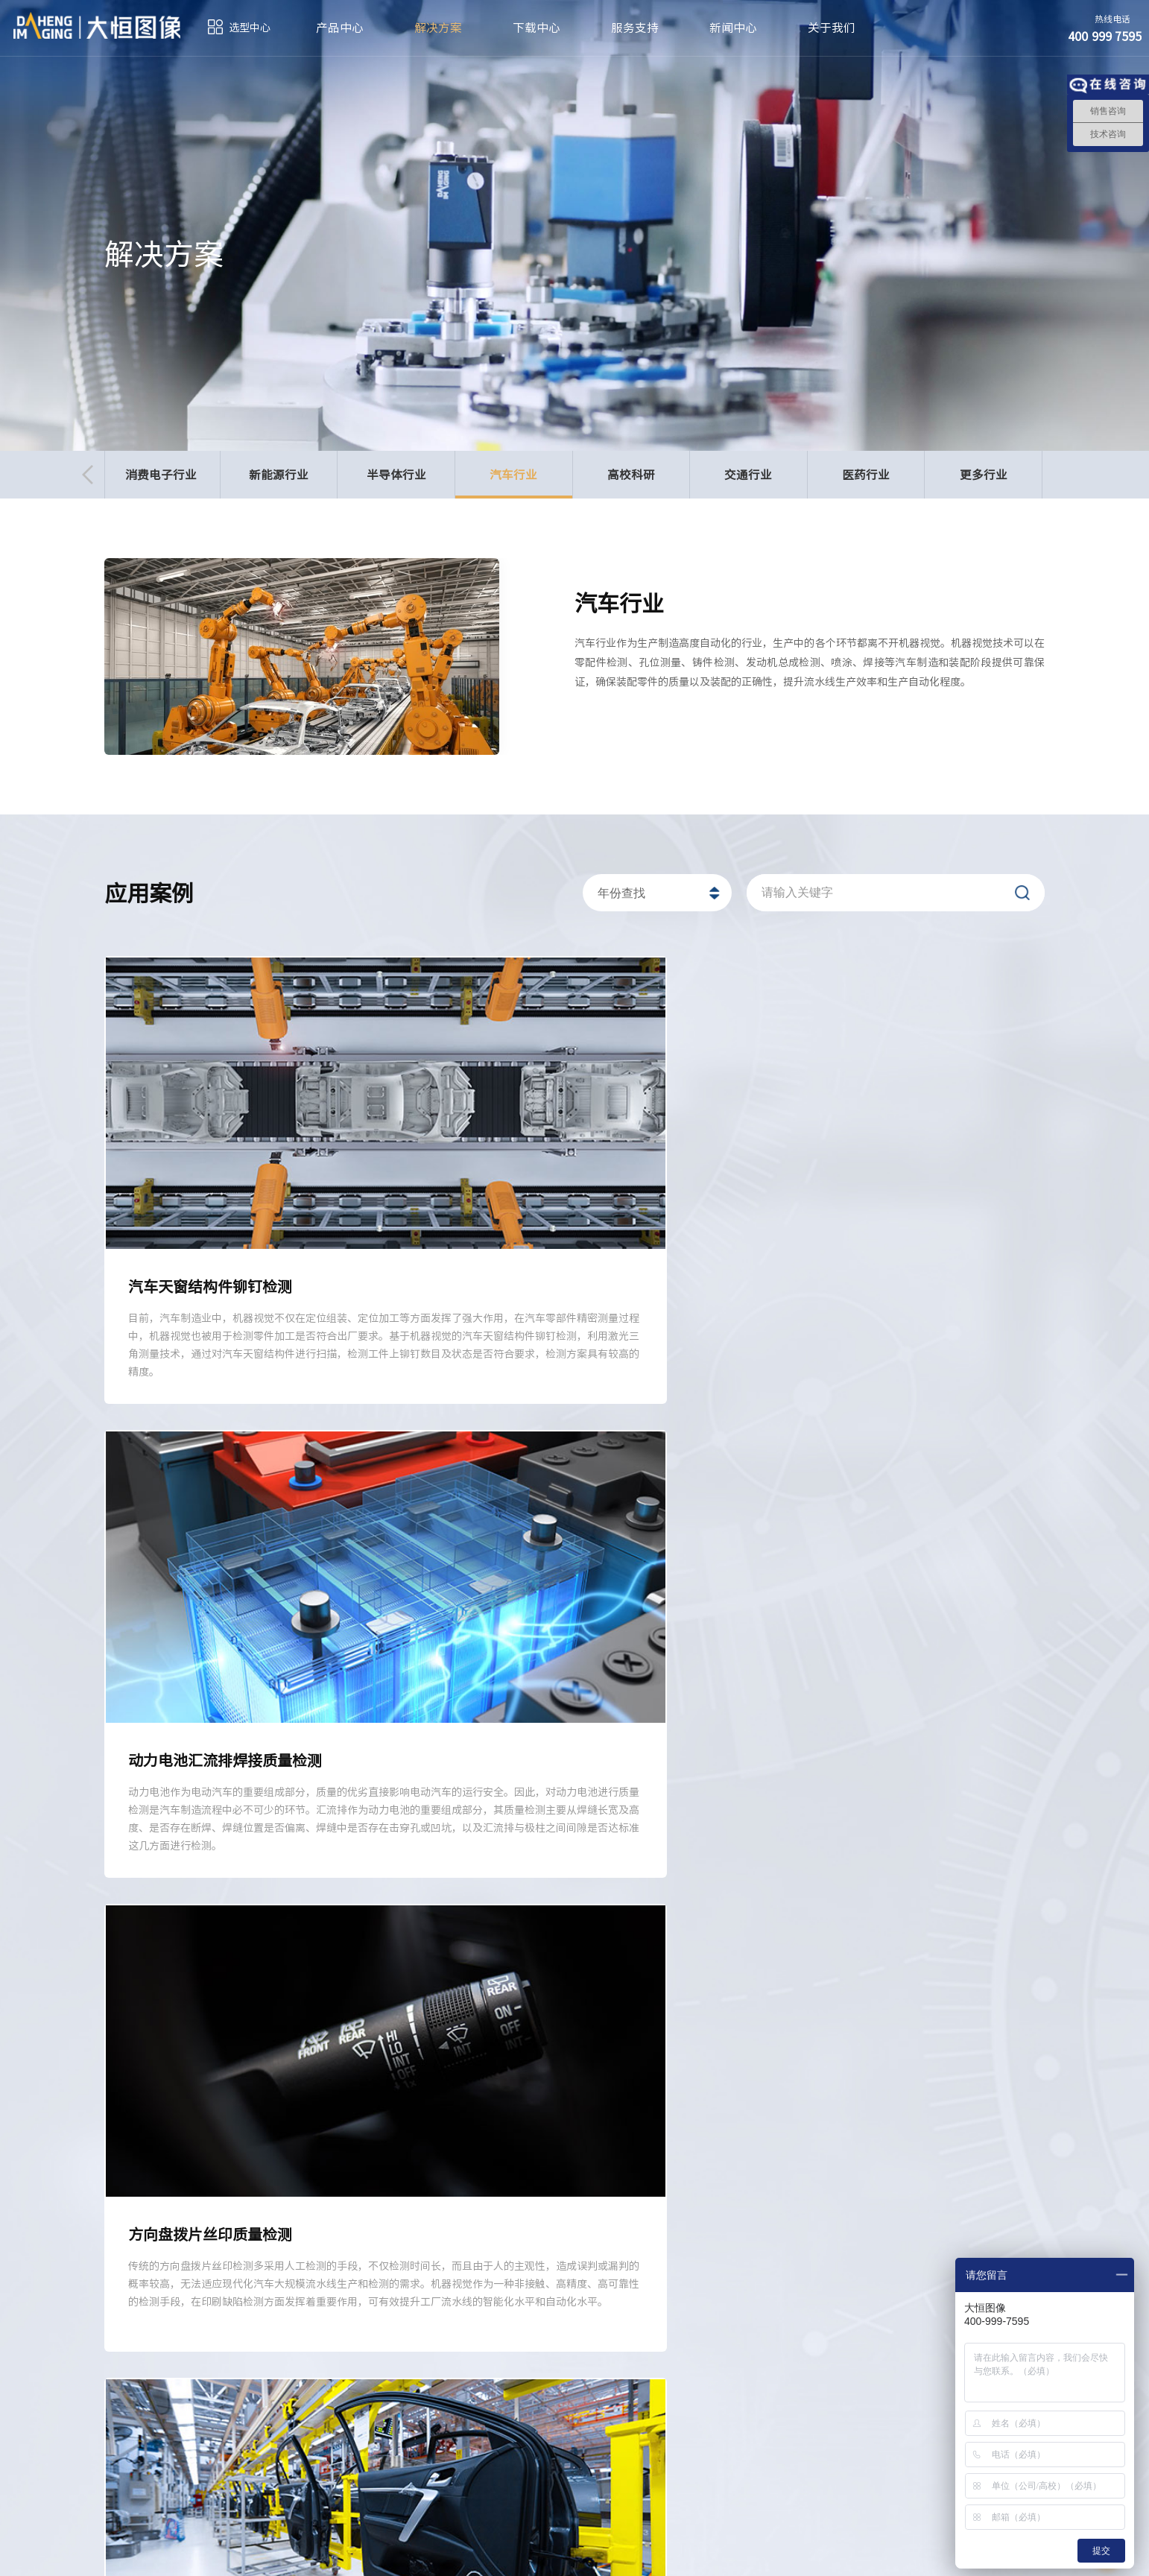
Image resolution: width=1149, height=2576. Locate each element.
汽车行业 (513, 482)
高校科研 (631, 475)
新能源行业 (278, 475)
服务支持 (635, 28)
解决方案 (438, 28)
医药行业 (866, 475)
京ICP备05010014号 (526, 2553)
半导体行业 (396, 475)
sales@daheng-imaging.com (649, 2465)
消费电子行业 (161, 475)
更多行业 (983, 475)
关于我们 (831, 28)
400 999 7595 (329, 2456)
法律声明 (890, 2553)
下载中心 (536, 28)
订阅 (124, 2554)
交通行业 (748, 475)
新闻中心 (733, 28)
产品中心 (340, 28)
